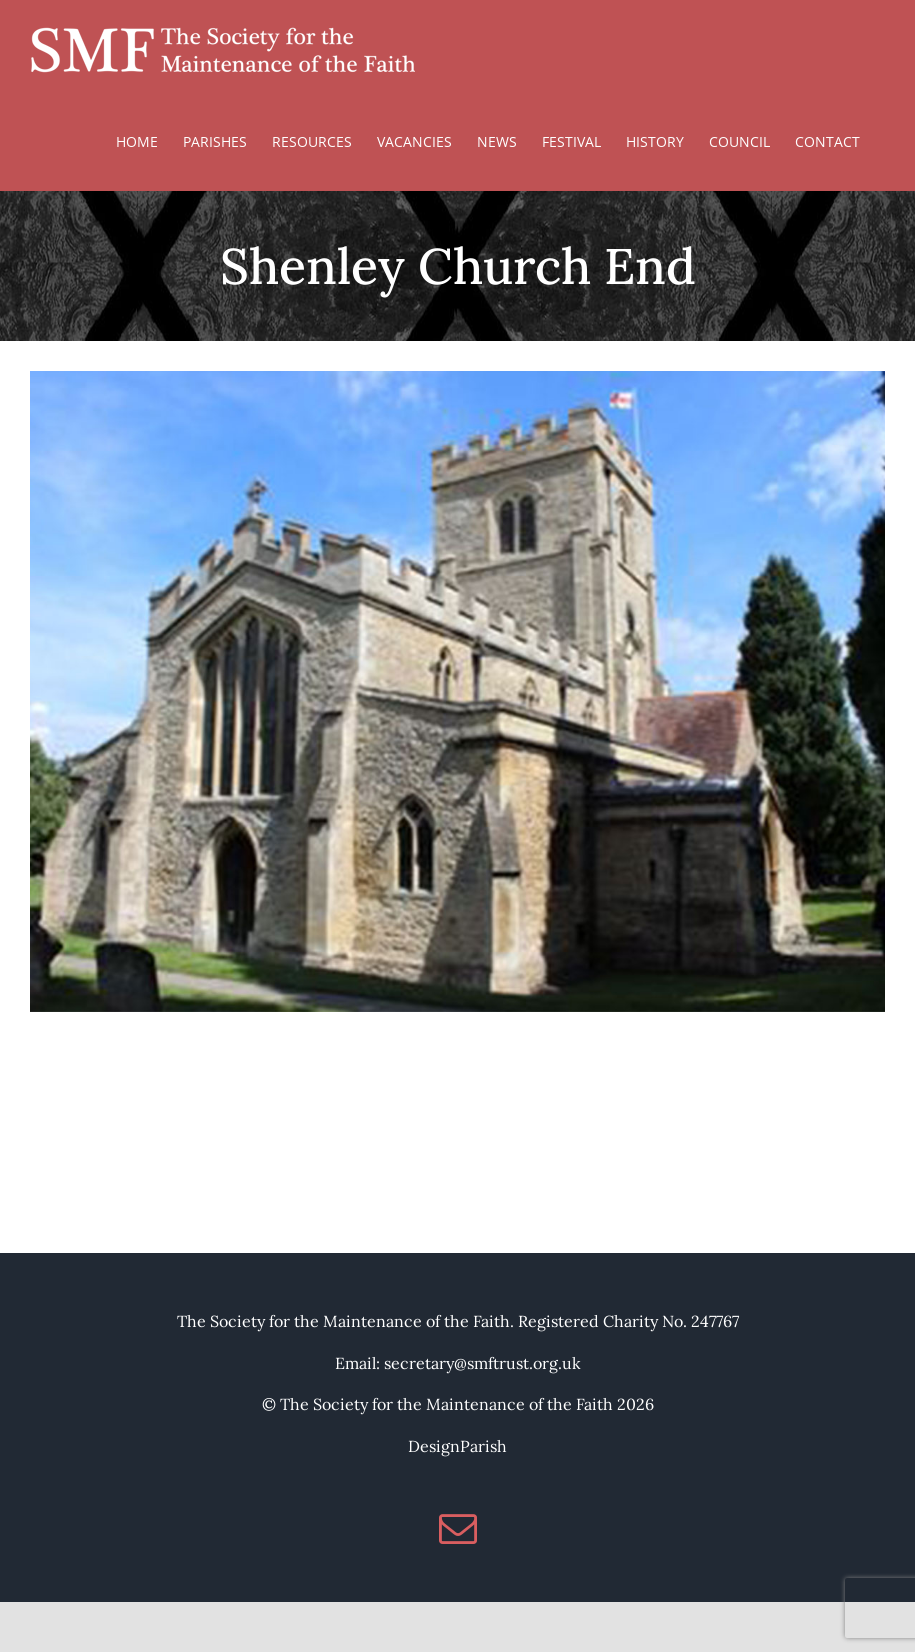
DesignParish (457, 1446)
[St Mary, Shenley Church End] (457, 383)
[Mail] (458, 1529)
